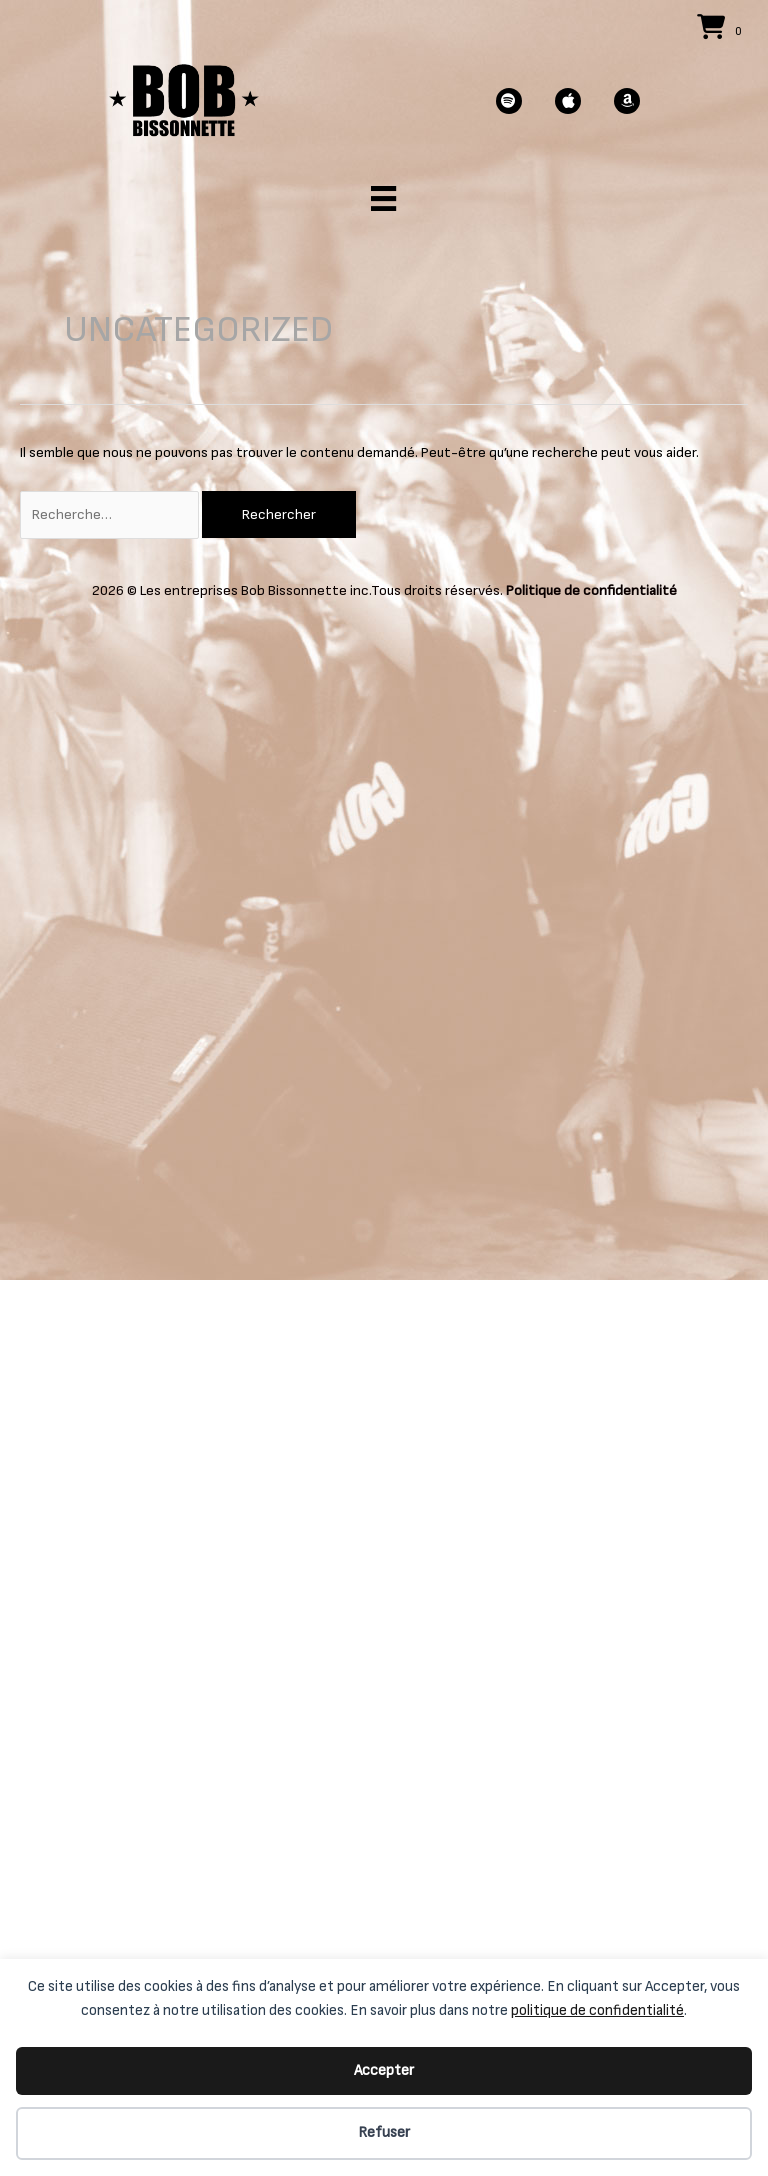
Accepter (384, 2070)
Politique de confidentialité (591, 590)
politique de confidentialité (597, 2010)
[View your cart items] (722, 29)
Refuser (384, 2132)
